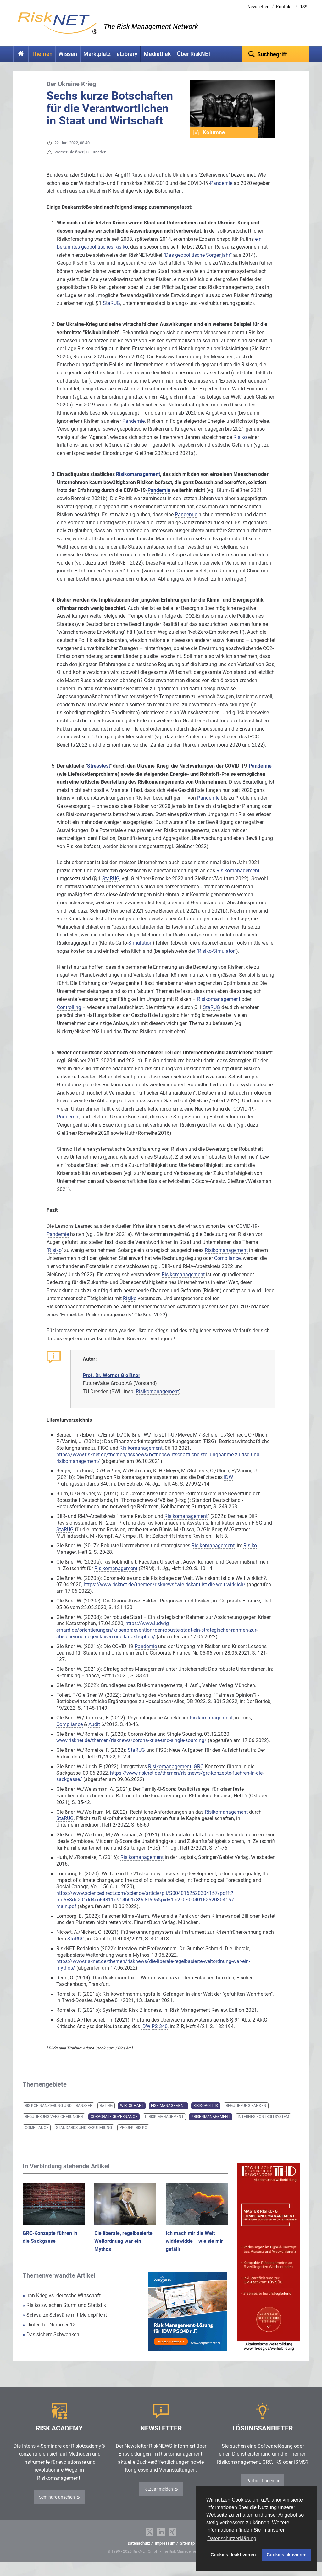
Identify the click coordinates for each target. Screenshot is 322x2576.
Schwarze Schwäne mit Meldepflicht (65, 2325)
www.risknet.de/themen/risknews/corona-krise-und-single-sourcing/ (131, 1750)
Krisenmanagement (210, 2126)
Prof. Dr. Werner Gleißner (111, 1385)
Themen (42, 54)
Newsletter (258, 6)
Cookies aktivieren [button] (287, 2554)
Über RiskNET (194, 54)
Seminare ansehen (57, 2506)
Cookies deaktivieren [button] (233, 2554)
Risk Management (168, 2115)
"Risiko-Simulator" (216, 961)
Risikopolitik (205, 2115)
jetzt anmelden (158, 2498)
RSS (303, 6)
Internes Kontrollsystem (263, 2126)
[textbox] (275, 54)
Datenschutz (139, 2553)
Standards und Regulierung (84, 2137)
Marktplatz (97, 54)
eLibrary (127, 54)
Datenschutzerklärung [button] (231, 2538)
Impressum (165, 2553)
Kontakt (284, 6)
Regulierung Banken (246, 2115)
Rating (106, 2115)
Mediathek (157, 54)
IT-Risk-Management (164, 2126)
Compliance (36, 2137)
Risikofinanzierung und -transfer (58, 2115)
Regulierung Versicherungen (54, 2126)
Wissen (67, 54)
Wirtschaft (131, 2115)
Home (20, 54)
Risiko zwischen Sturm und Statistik (64, 2315)
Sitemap (187, 2553)
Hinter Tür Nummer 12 (49, 2334)
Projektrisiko (133, 2137)
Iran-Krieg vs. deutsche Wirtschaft (62, 2305)
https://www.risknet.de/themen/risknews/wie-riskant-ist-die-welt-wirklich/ (165, 1594)
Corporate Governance (114, 2126)
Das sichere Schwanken (51, 2344)
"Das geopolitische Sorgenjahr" (198, 265)
